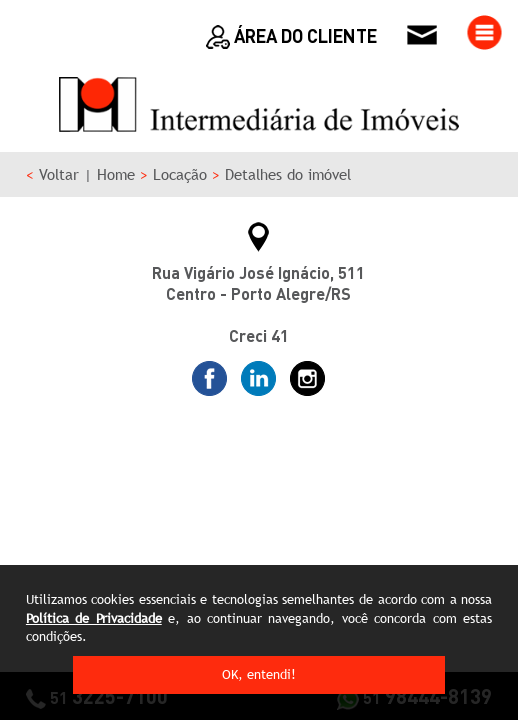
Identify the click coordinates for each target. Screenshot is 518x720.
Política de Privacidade (94, 618)
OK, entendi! (259, 674)
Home (116, 174)
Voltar (59, 174)
